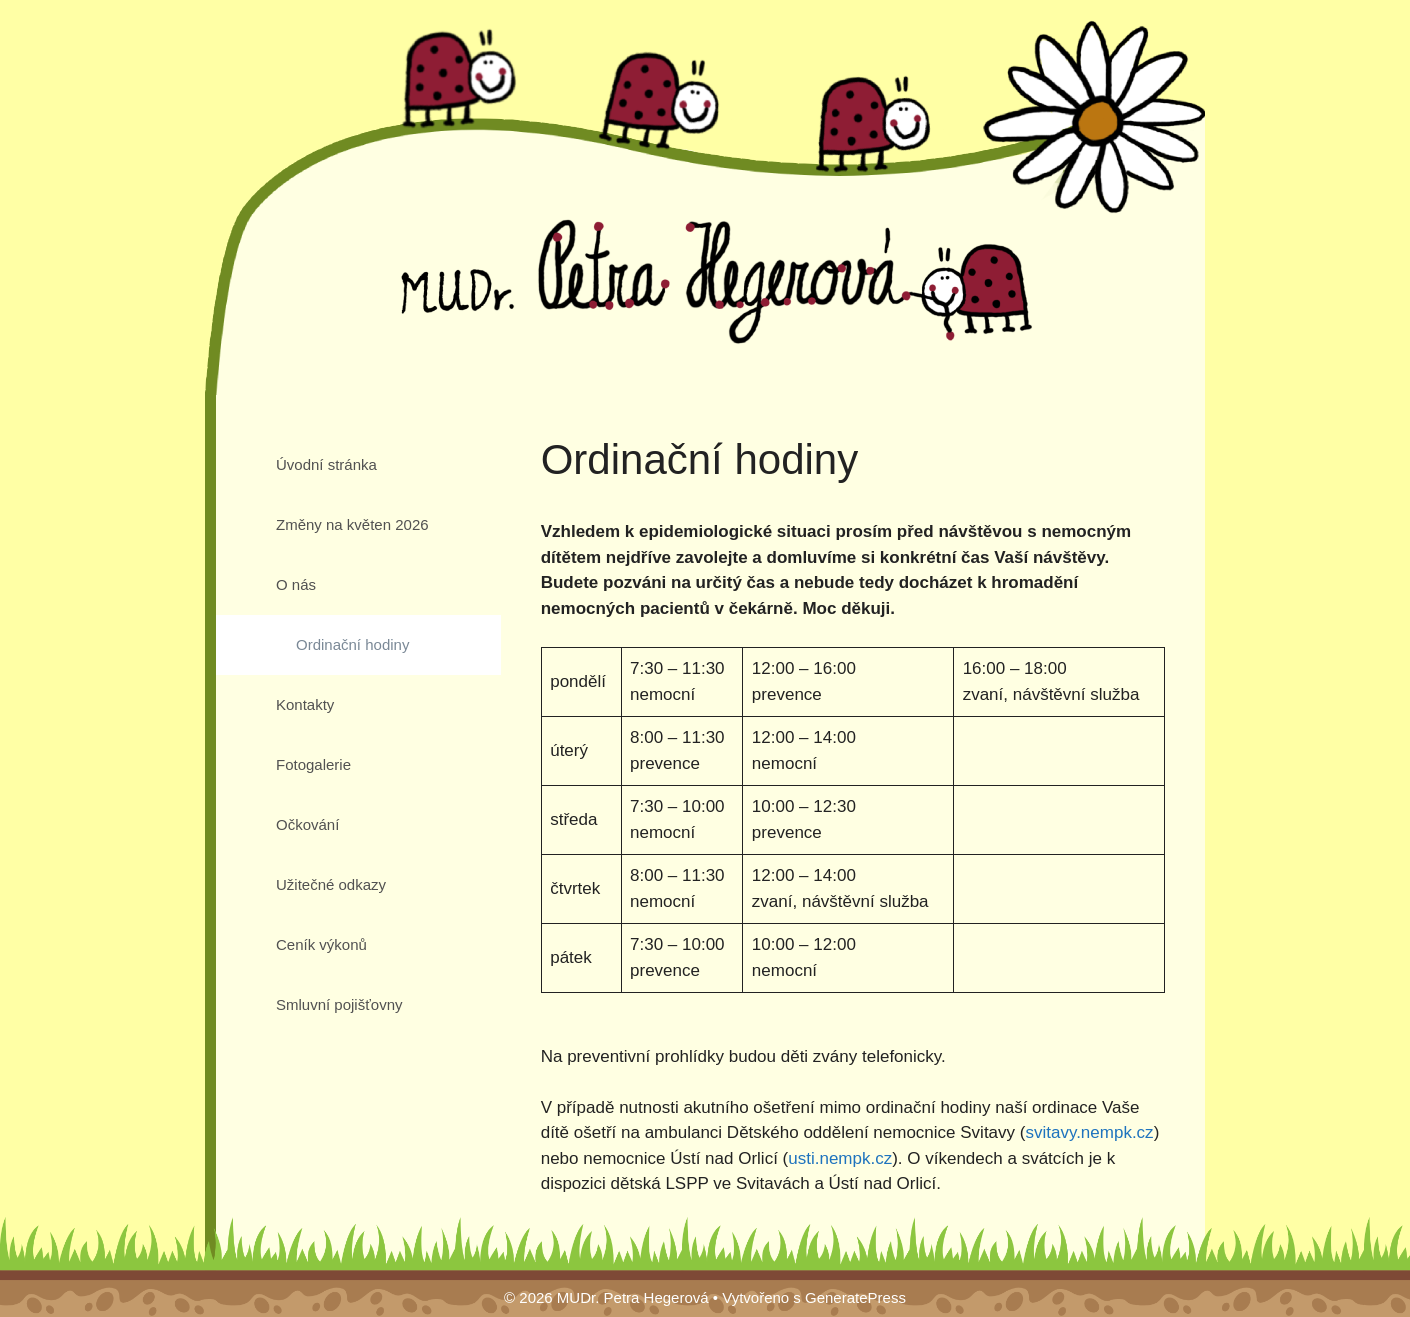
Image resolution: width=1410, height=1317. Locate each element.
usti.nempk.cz (840, 1158)
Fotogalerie (313, 764)
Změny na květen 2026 (352, 524)
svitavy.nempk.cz (1089, 1132)
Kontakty (305, 704)
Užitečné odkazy (331, 884)
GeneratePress (855, 1297)
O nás (296, 584)
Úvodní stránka (326, 464)
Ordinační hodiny (352, 644)
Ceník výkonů (321, 944)
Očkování (307, 824)
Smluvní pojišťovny (339, 1004)
